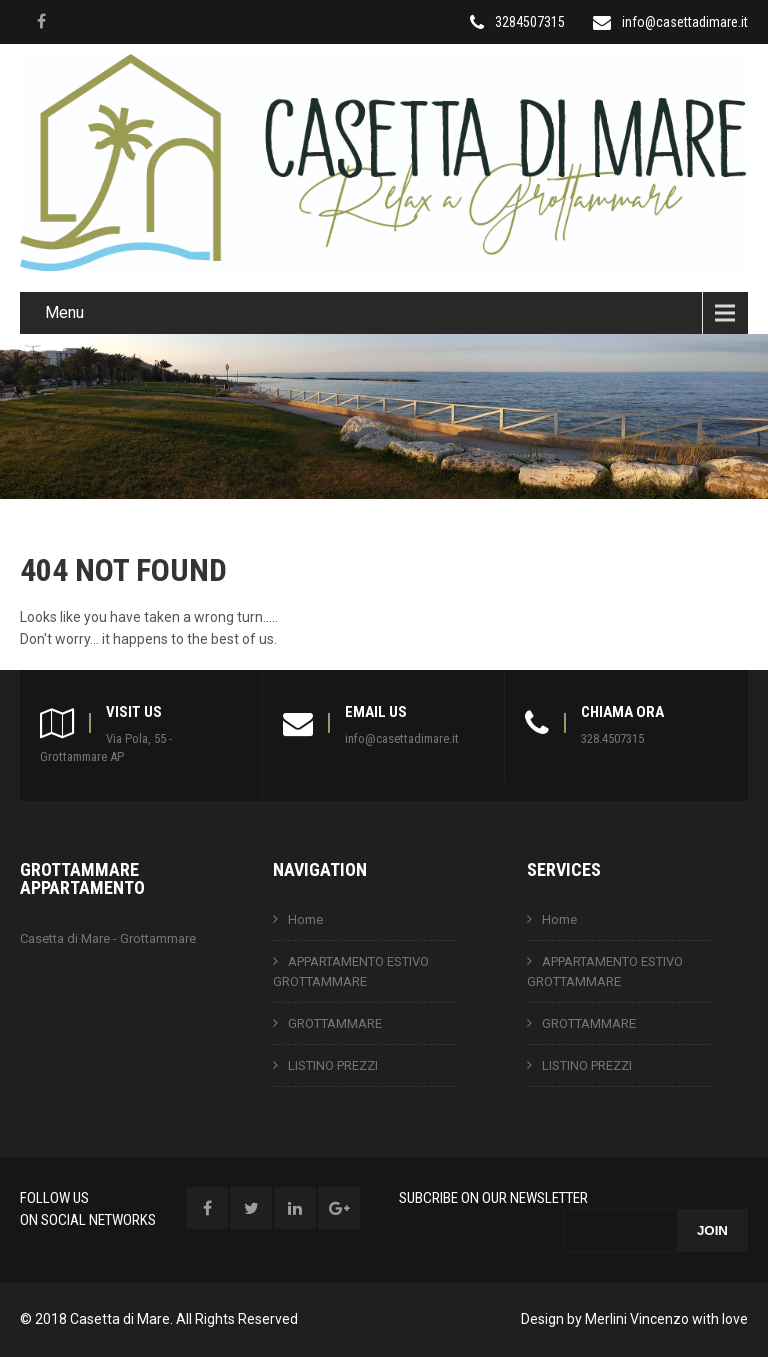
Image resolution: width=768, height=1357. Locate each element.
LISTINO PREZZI (333, 1065)
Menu (64, 312)
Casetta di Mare (120, 1319)
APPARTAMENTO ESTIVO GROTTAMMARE (351, 971)
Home (305, 919)
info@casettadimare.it (685, 22)
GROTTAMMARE (335, 1023)
